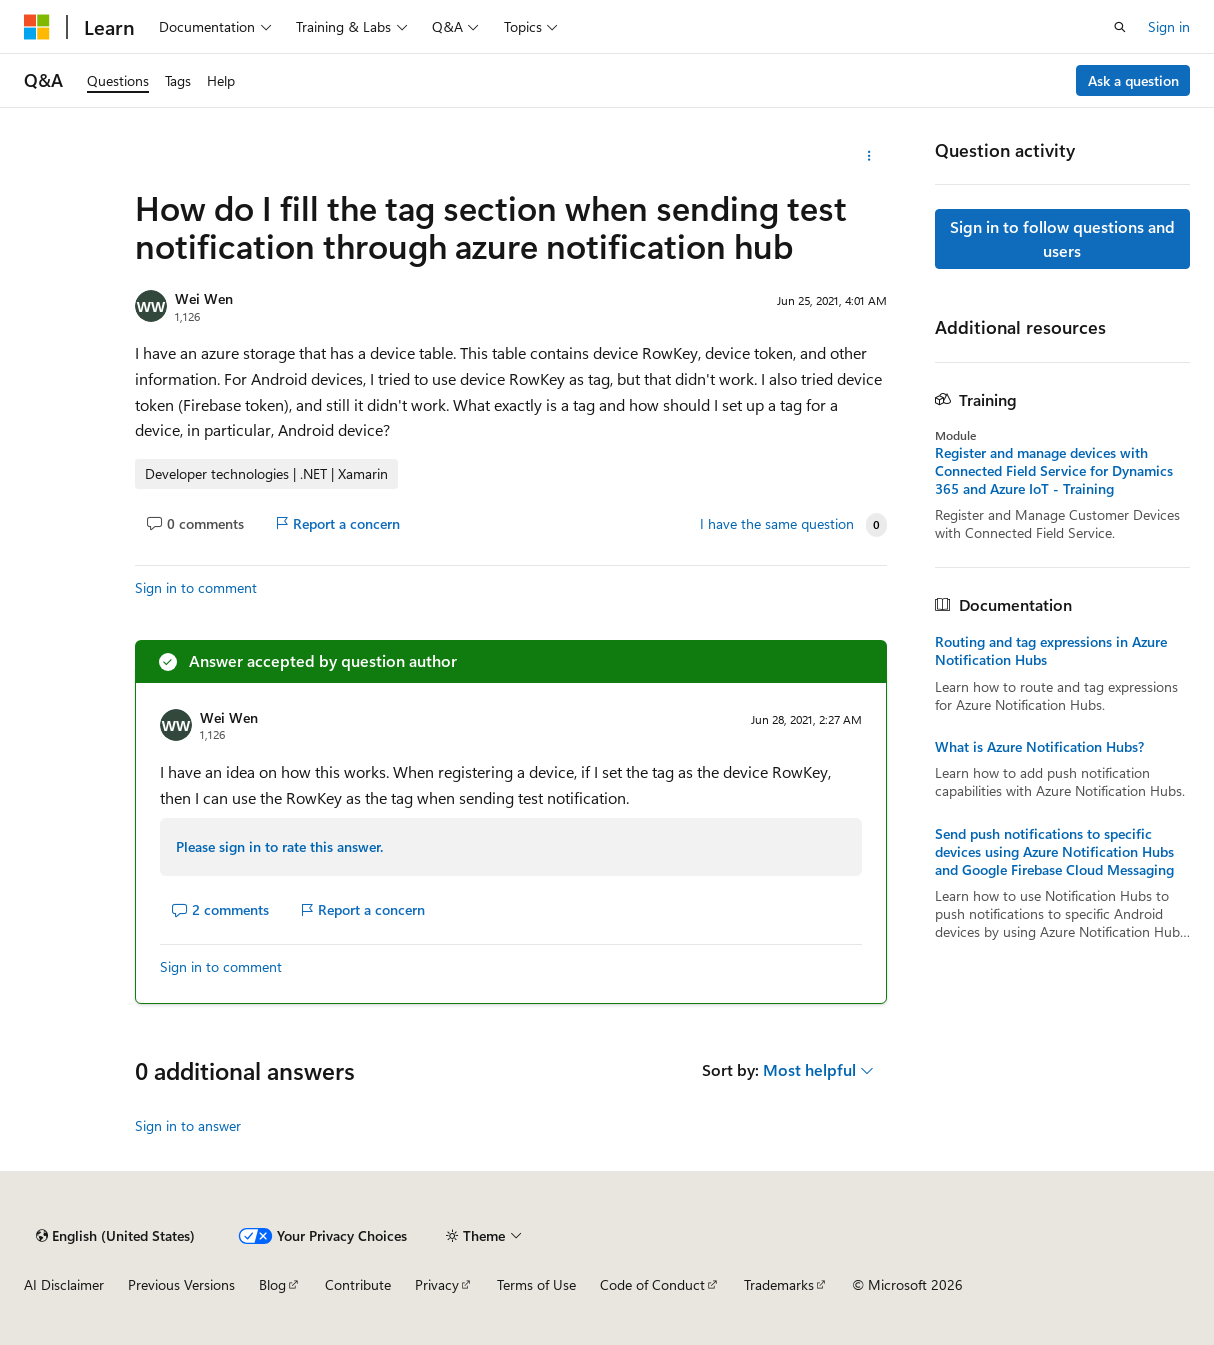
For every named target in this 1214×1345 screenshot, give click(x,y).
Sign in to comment (196, 587)
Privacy (437, 1284)
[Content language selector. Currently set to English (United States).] (115, 1236)
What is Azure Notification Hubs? (1039, 747)
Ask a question (1133, 80)
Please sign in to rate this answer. (279, 846)
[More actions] (868, 156)
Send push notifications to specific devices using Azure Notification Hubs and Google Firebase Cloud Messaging (1054, 852)
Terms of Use (536, 1284)
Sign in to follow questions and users (1062, 238)
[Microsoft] (37, 27)
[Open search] (1120, 27)
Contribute (358, 1284)
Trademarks (779, 1284)
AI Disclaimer (64, 1284)
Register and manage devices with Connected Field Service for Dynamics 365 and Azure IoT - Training (1054, 471)
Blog (272, 1284)
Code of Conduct (652, 1284)
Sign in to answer (188, 1125)
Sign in (1169, 26)
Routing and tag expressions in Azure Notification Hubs (1051, 651)
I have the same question (777, 524)
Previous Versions (181, 1284)
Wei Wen (204, 298)
